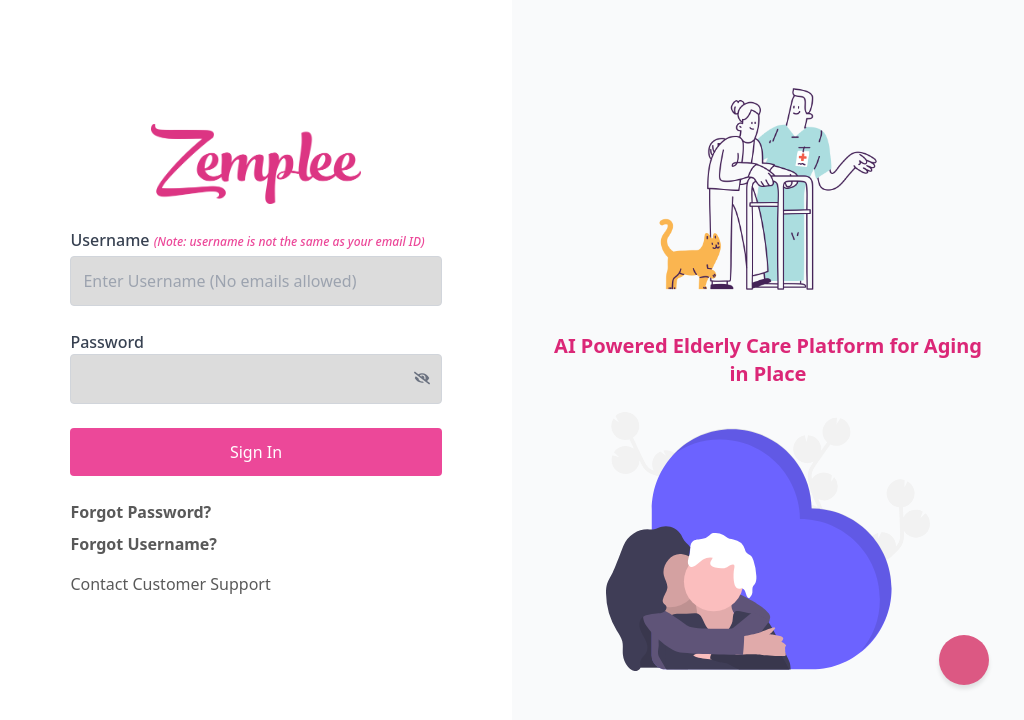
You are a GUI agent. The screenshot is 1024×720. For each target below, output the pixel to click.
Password (107, 342)
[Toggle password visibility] (422, 378)
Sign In (256, 452)
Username (247, 240)
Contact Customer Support (170, 584)
